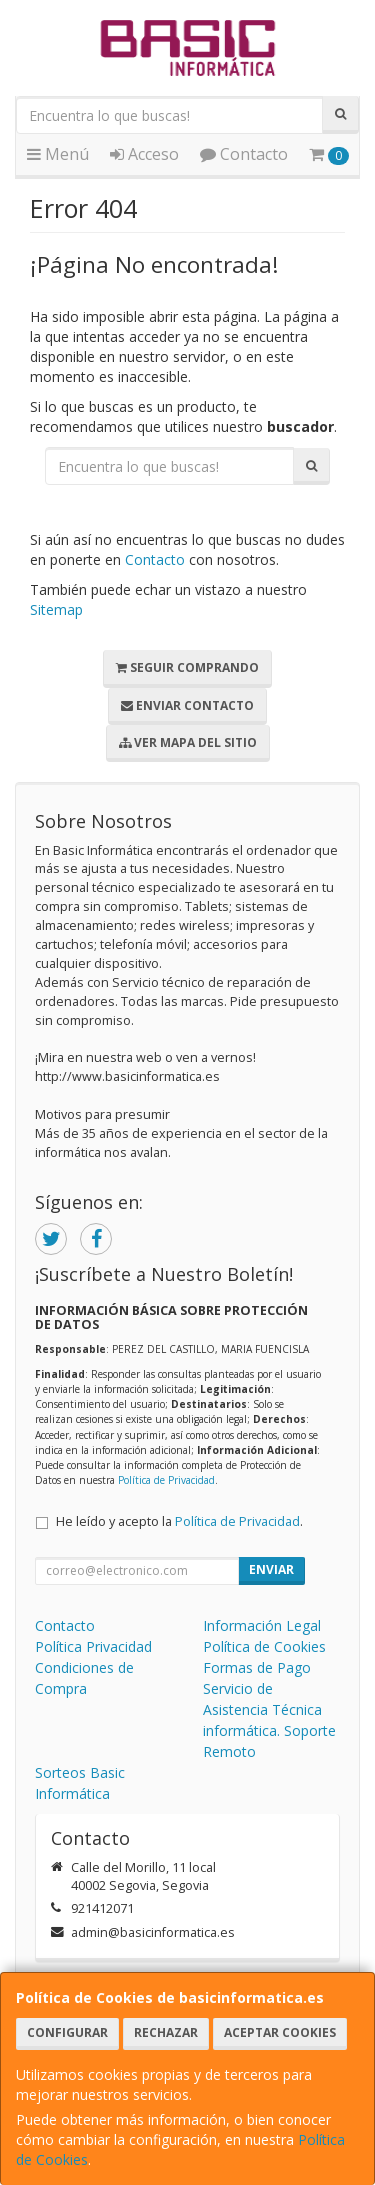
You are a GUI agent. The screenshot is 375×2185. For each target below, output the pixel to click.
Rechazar (166, 2032)
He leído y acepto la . (179, 1521)
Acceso (144, 154)
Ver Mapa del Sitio (188, 742)
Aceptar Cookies (280, 2032)
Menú (58, 154)
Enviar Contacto (187, 705)
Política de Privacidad (166, 1480)
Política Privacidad (93, 1646)
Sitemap (56, 609)
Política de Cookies (264, 1646)
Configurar (67, 2032)
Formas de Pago (257, 1667)
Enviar (271, 1569)
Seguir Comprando (187, 667)
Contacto (244, 154)
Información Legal (262, 1625)
